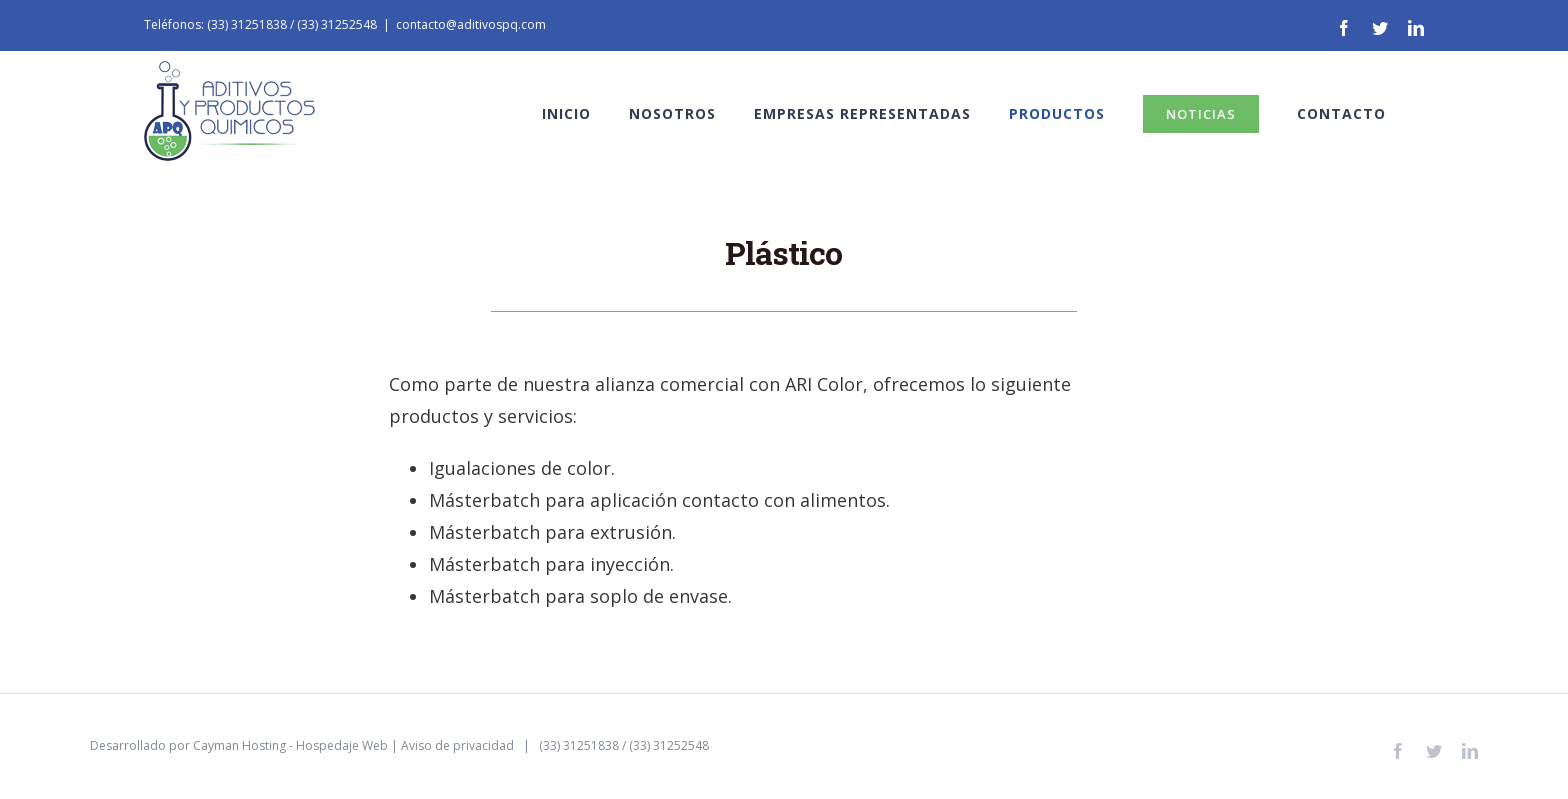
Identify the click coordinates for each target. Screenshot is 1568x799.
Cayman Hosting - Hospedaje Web (290, 745)
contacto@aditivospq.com (471, 24)
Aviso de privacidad (457, 745)
